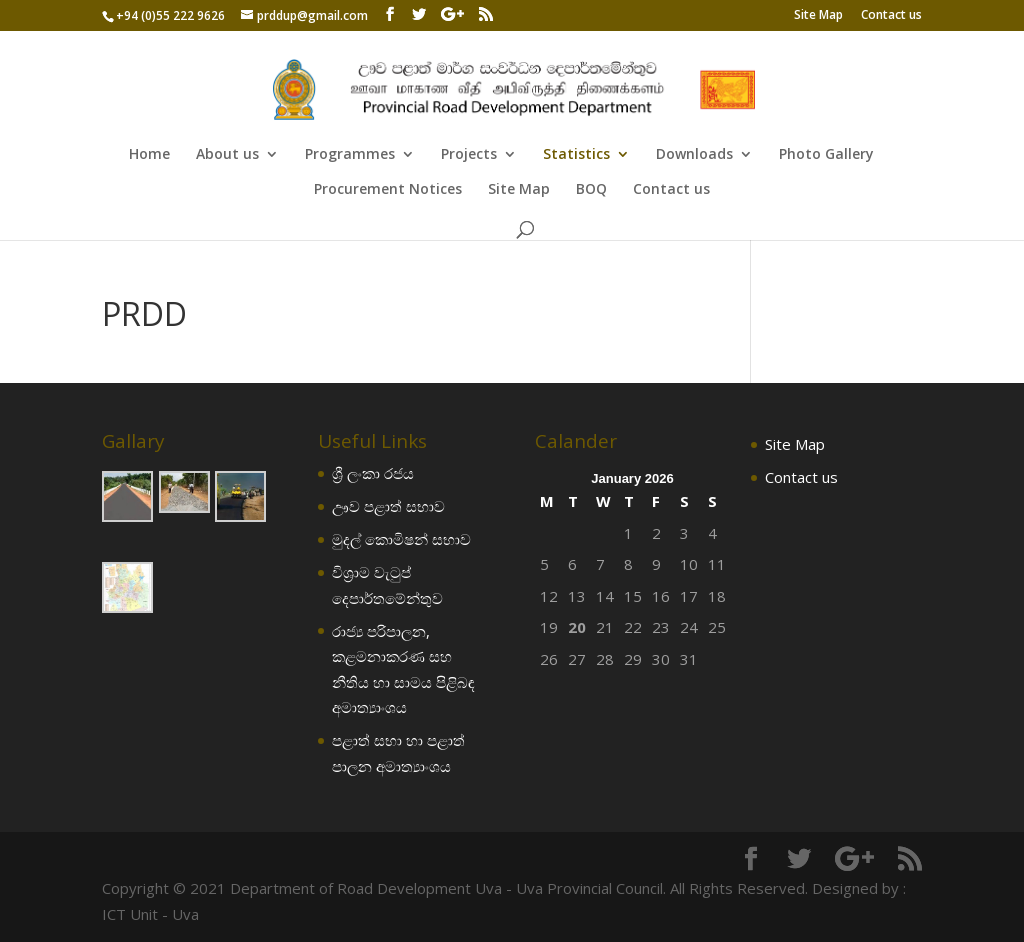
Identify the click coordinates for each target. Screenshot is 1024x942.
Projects (469, 155)
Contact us (891, 16)
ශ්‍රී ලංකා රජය (373, 473)
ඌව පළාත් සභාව (388, 506)
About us (227, 155)
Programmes (350, 155)
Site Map (818, 16)
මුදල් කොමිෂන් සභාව (401, 539)
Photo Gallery (826, 155)
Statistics (576, 155)
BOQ (591, 190)
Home (149, 155)
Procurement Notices (388, 190)
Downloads (694, 155)
